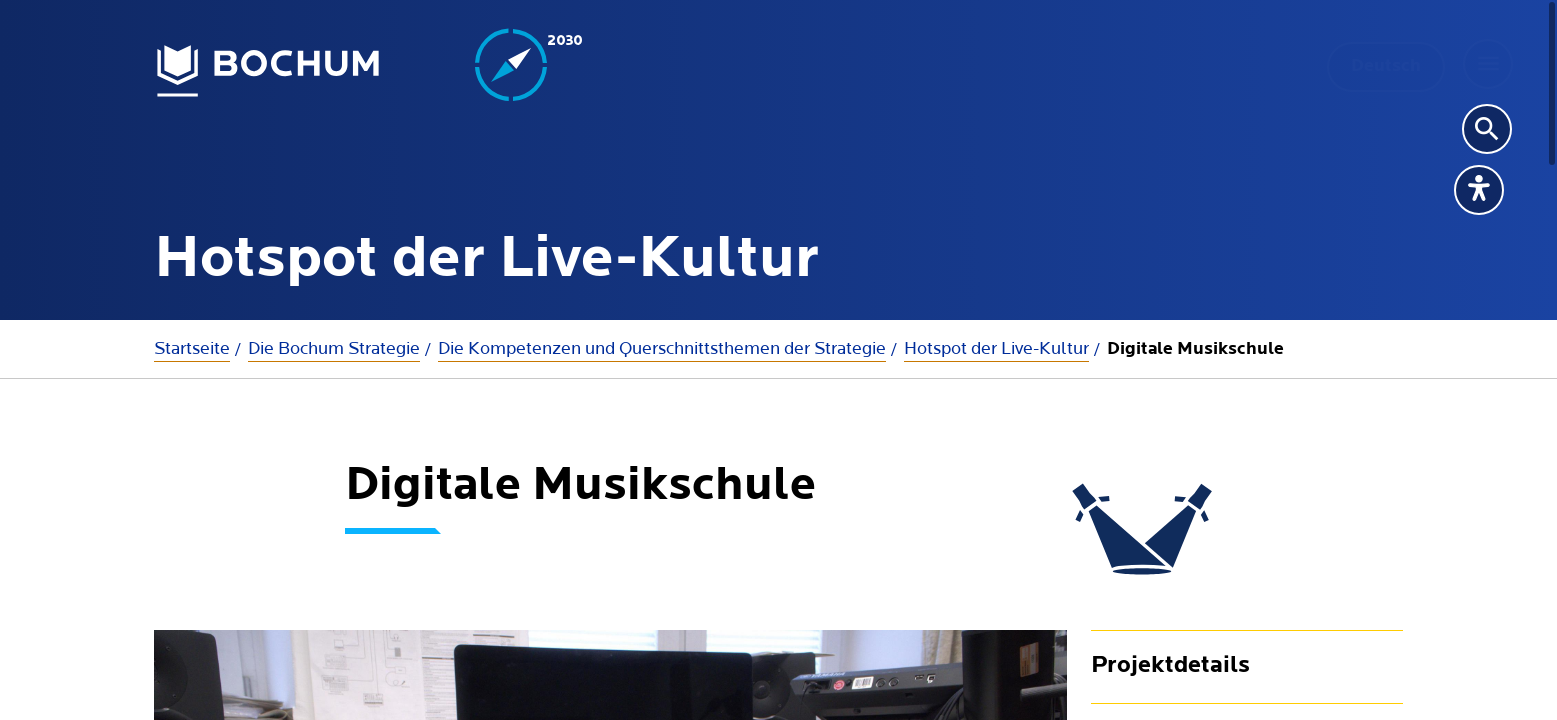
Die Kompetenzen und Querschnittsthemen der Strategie (662, 348)
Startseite (192, 348)
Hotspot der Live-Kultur (996, 348)
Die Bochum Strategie (334, 348)
